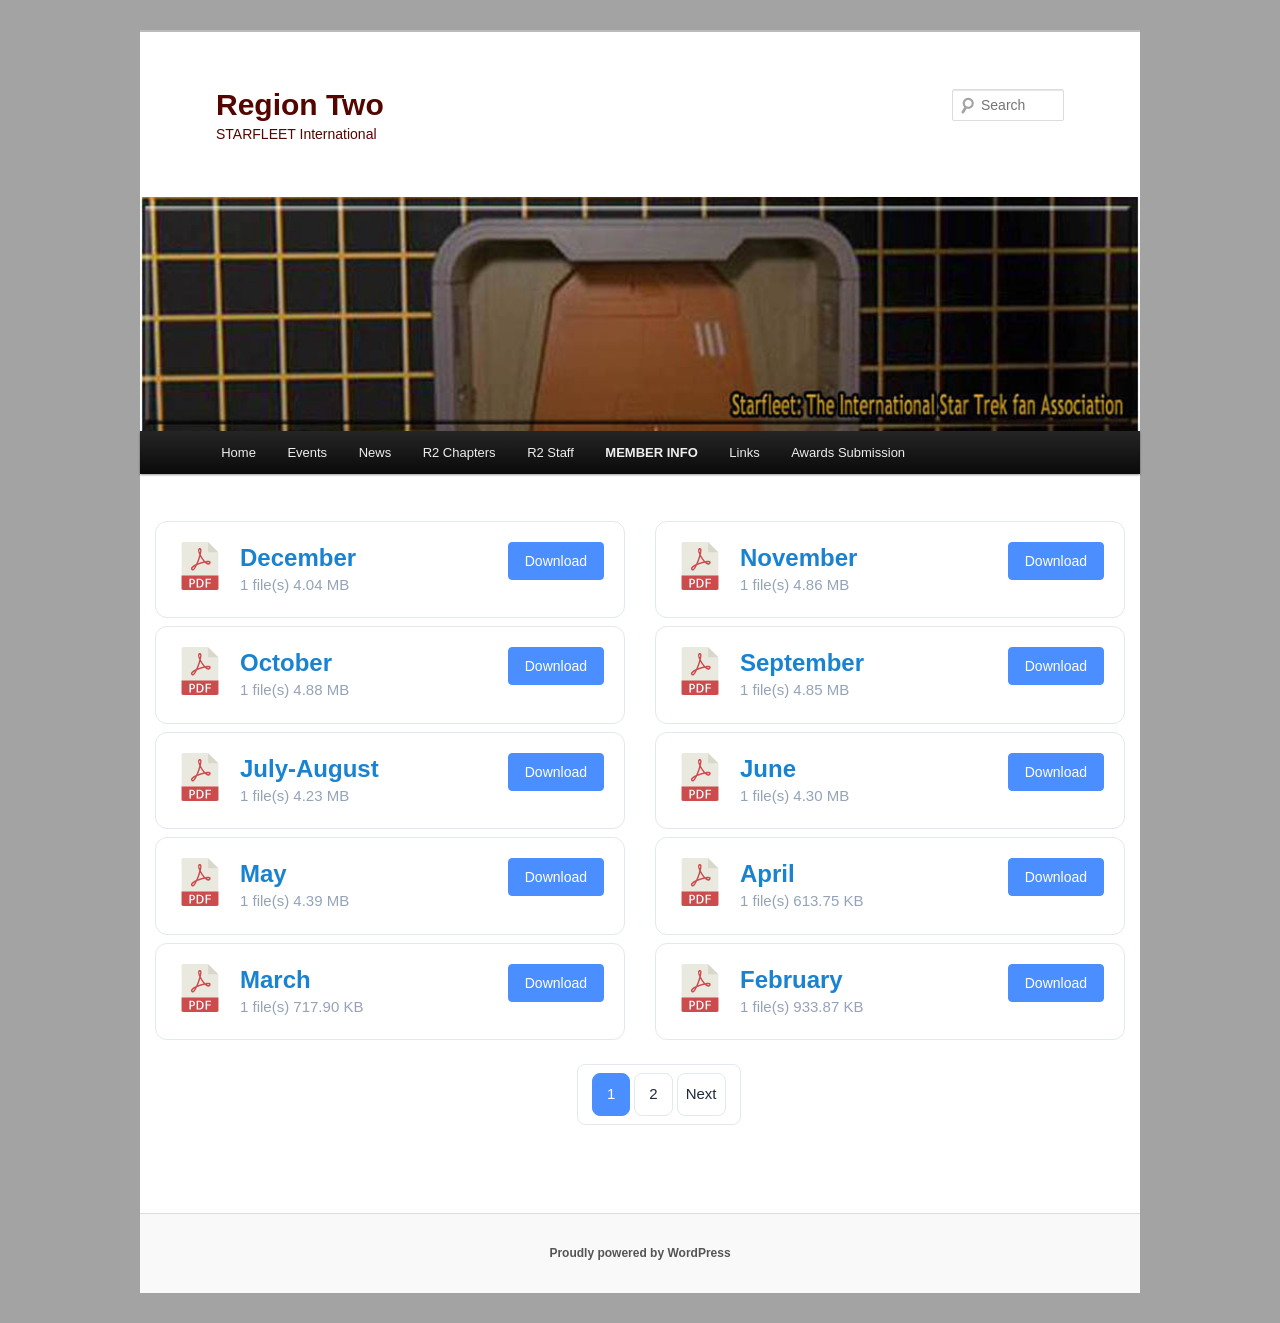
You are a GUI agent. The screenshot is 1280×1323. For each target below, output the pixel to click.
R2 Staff (550, 452)
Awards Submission (848, 452)
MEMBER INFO (651, 452)
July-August (309, 768)
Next (701, 1093)
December (298, 557)
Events (307, 452)
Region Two (300, 104)
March (275, 979)
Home (238, 452)
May (263, 873)
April (767, 873)
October (286, 662)
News (375, 452)
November (798, 557)
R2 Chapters (459, 452)
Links (744, 452)
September (802, 662)
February (791, 979)
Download (556, 561)
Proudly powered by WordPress (639, 1253)
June (768, 768)
